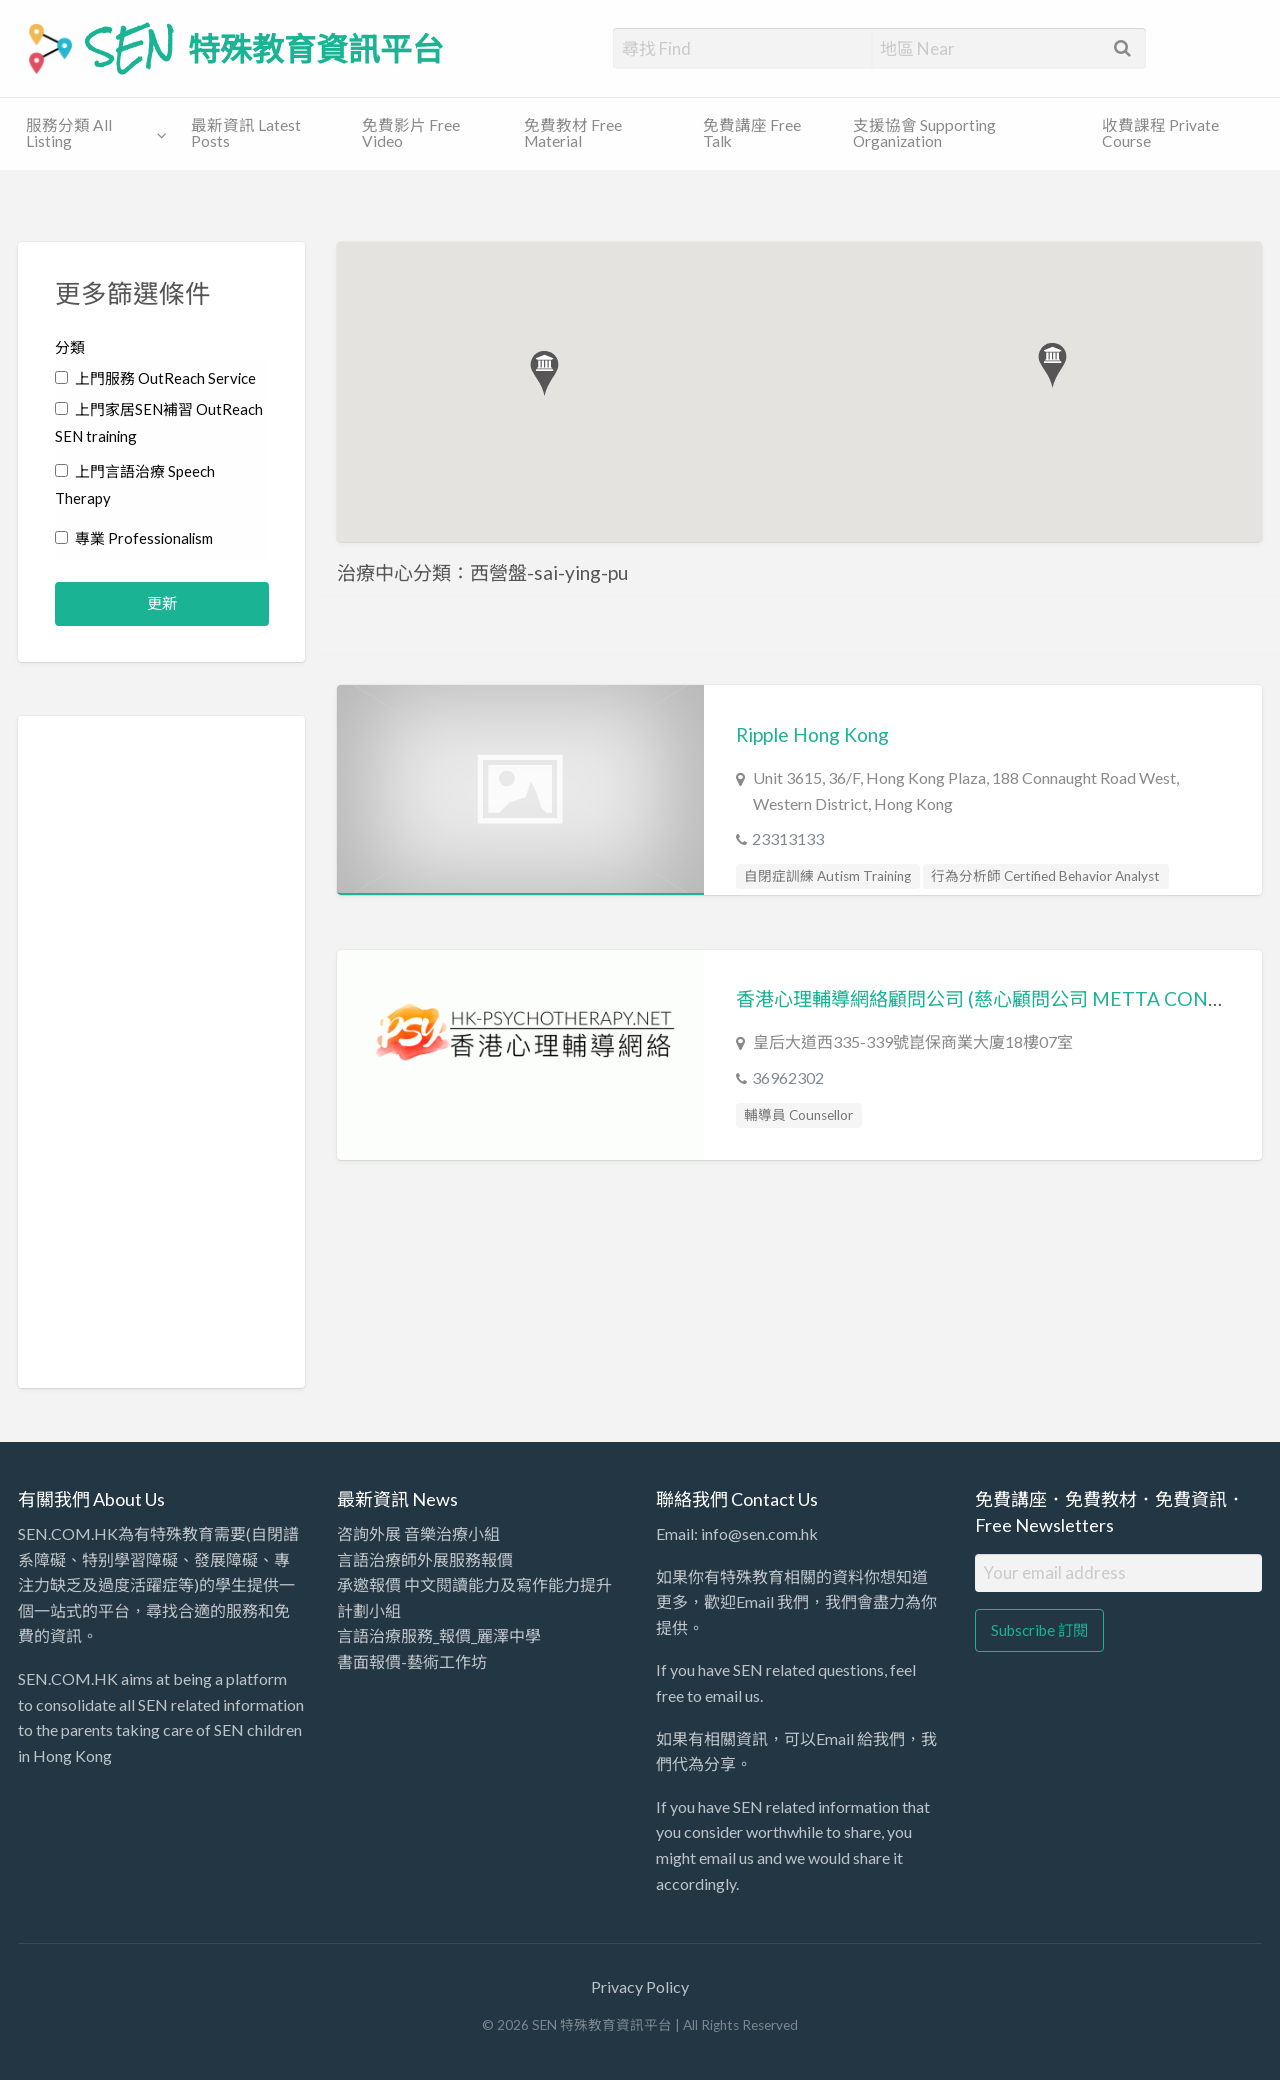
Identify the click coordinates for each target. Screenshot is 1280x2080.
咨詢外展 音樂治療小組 (418, 1533)
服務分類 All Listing (69, 133)
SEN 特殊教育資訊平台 (265, 48)
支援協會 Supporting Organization (924, 133)
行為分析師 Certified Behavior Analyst (1045, 876)
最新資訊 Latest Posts (246, 133)
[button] (544, 373)
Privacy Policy (640, 1986)
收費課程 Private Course (1160, 133)
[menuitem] (91, 134)
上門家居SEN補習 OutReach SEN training (159, 422)
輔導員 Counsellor (798, 1115)
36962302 (788, 1077)
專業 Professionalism (134, 538)
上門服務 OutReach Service (155, 378)
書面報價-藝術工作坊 (412, 1661)
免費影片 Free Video (411, 133)
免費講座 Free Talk (752, 133)
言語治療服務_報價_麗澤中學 (439, 1635)
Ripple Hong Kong (812, 734)
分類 (70, 347)
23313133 (788, 838)
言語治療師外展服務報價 (425, 1559)
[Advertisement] (162, 1052)
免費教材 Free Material (573, 133)
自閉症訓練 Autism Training (827, 876)
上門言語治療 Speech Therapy (135, 484)
